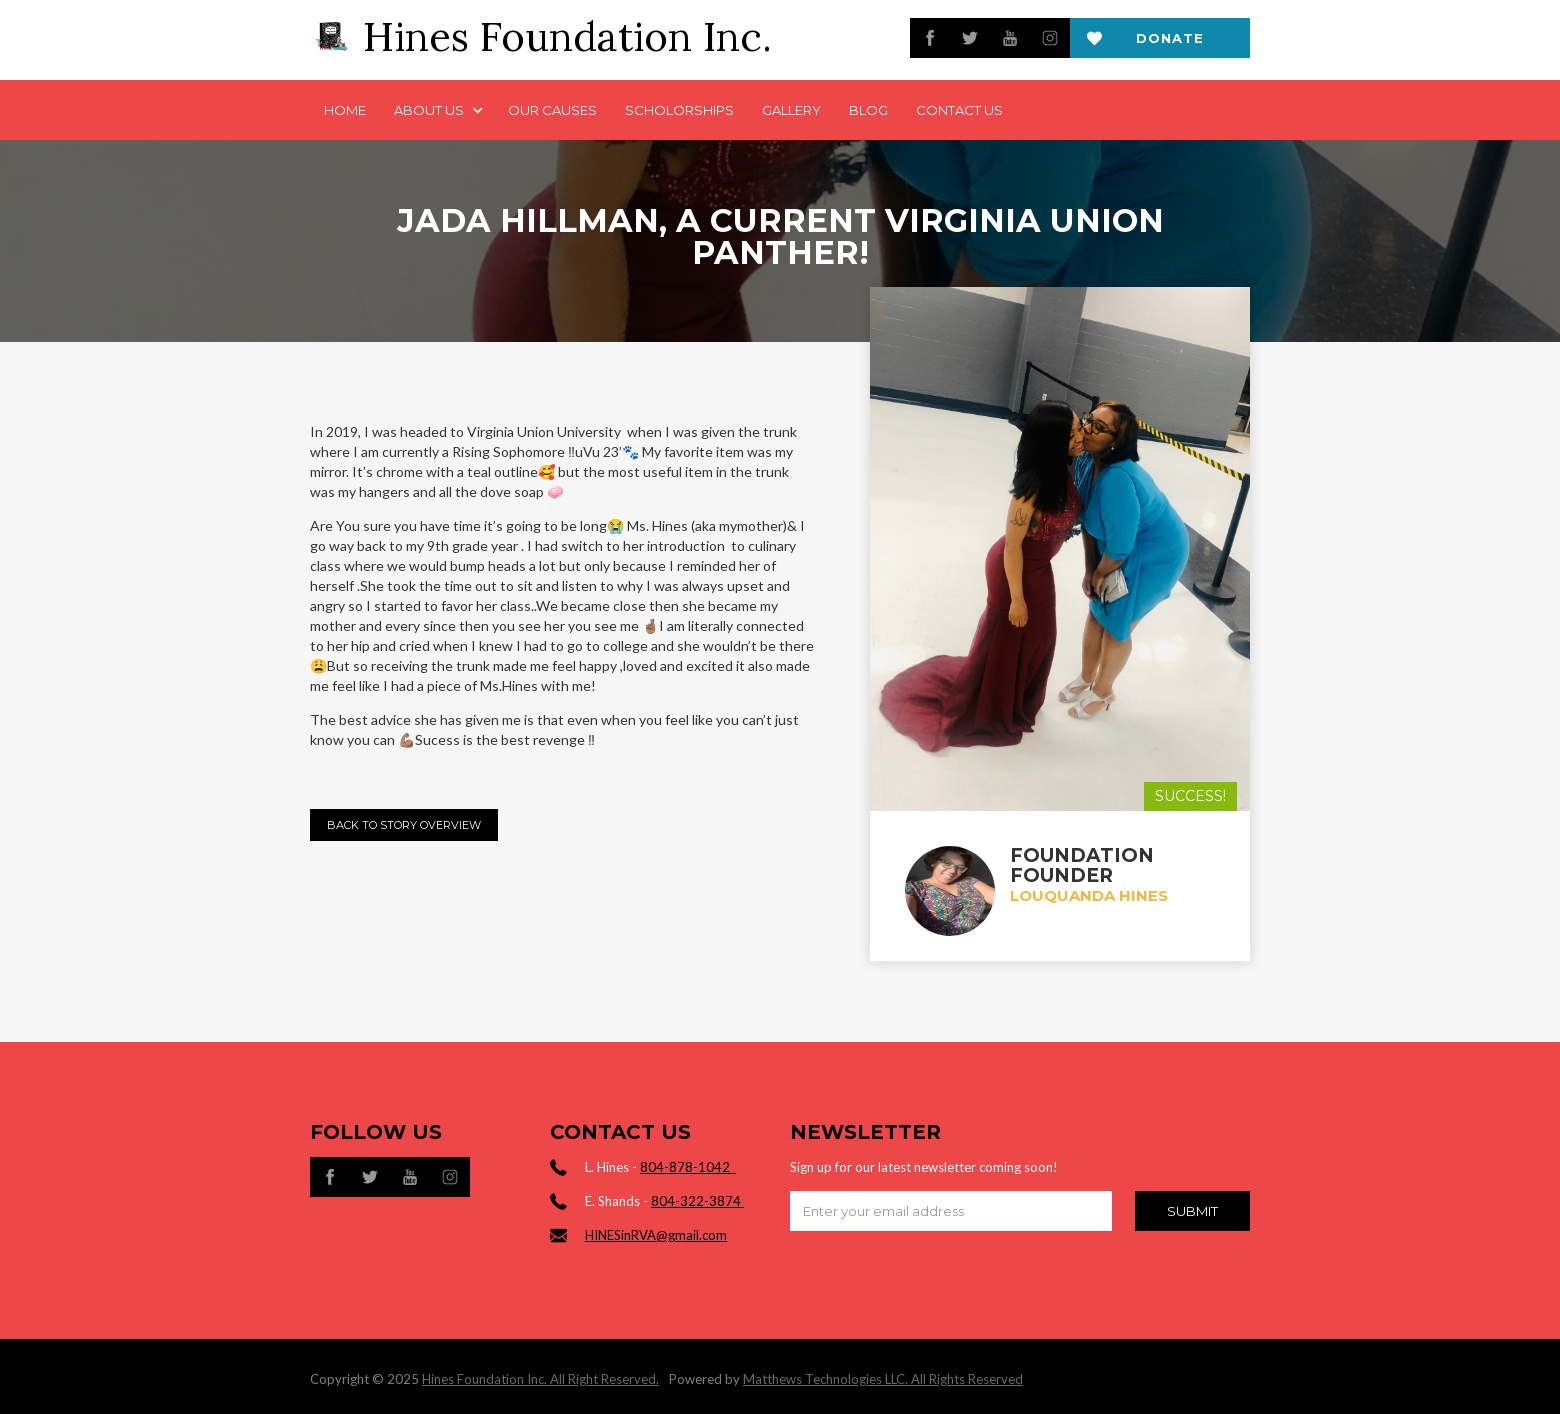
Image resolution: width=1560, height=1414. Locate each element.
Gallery (791, 110)
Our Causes (552, 110)
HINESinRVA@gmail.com (656, 1235)
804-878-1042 (688, 1167)
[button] (437, 110)
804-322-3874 (697, 1201)
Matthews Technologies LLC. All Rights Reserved (883, 1379)
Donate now (1170, 44)
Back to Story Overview (404, 825)
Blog (868, 110)
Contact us (959, 110)
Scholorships (679, 110)
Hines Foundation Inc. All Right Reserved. (540, 1379)
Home (345, 110)
